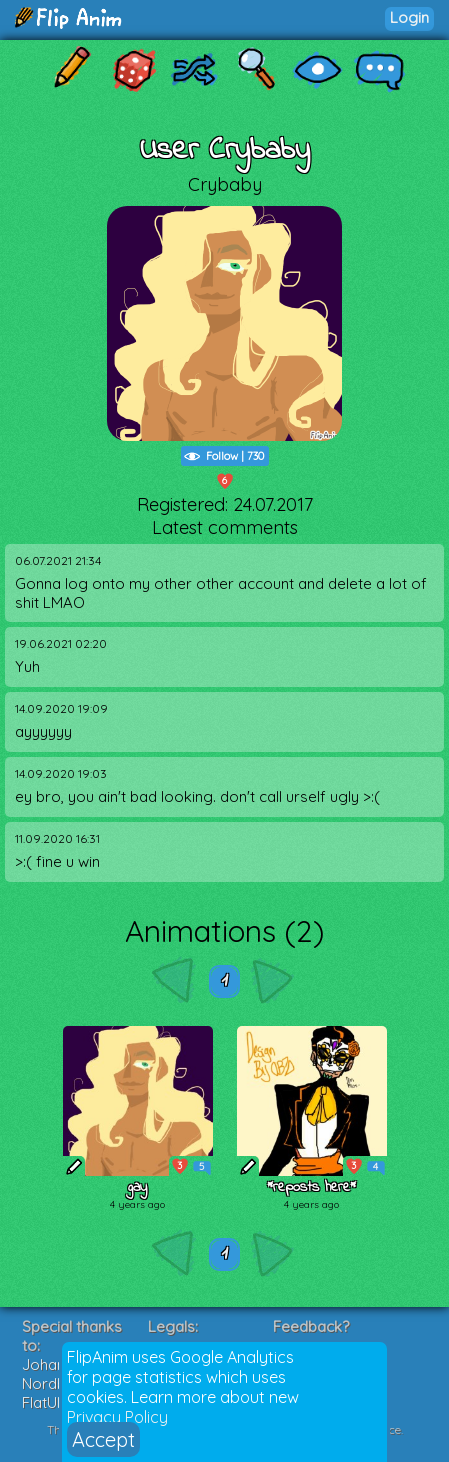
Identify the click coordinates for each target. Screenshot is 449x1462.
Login (409, 17)
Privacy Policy (117, 1417)
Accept (103, 1439)
